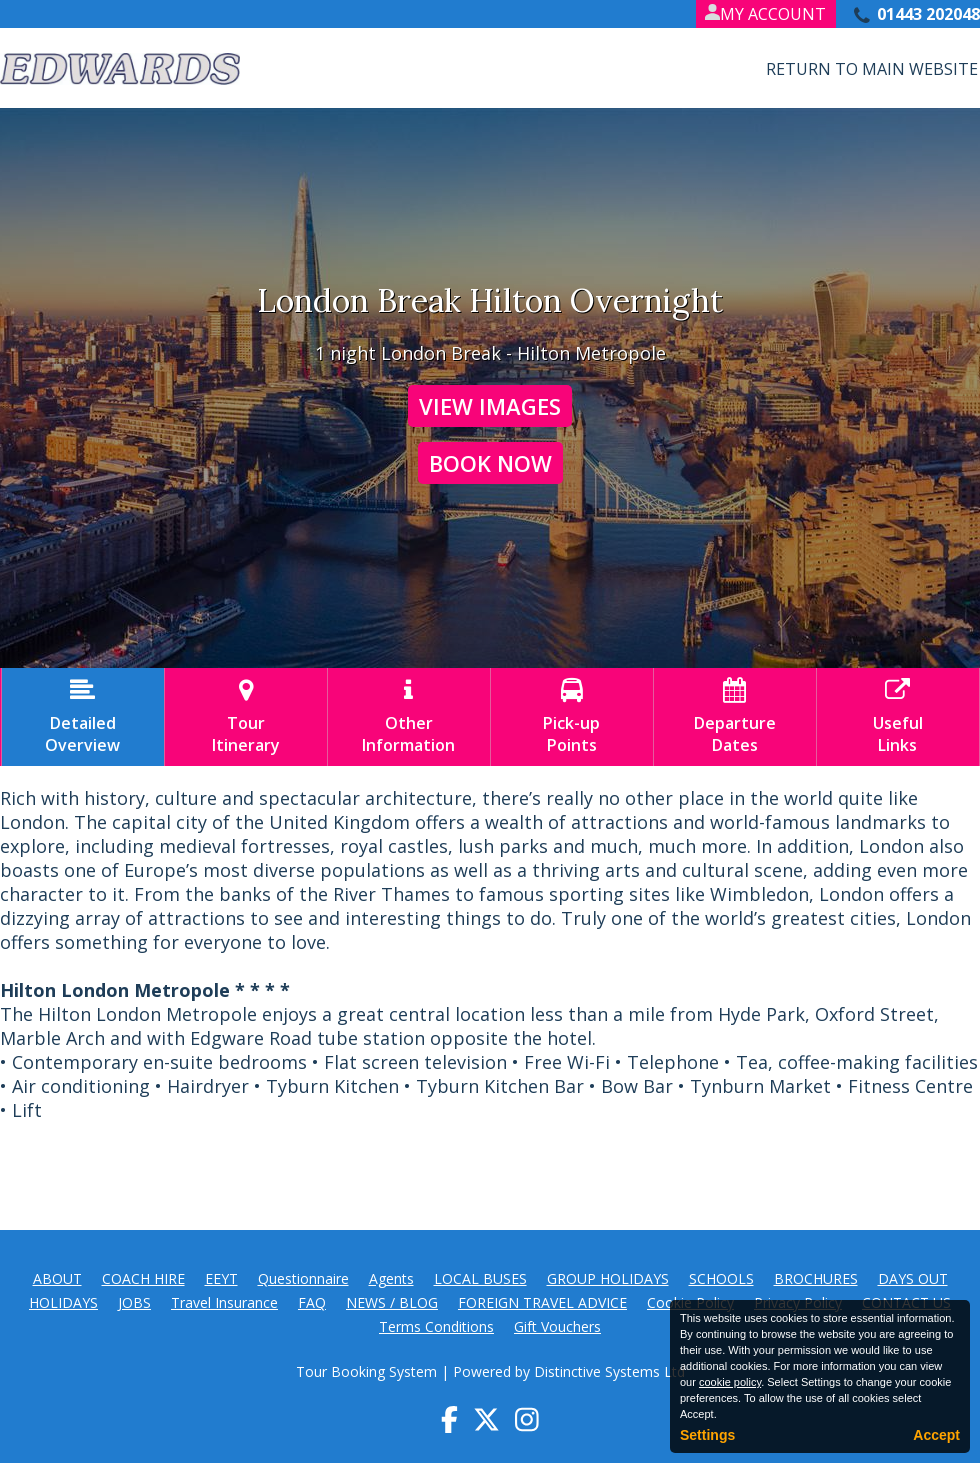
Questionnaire (303, 1278)
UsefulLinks (898, 717)
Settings (707, 1435)
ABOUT (57, 1278)
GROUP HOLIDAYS (608, 1278)
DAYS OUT (913, 1278)
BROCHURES (816, 1278)
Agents (391, 1278)
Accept (936, 1435)
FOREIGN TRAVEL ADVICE (542, 1302)
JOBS (134, 1302)
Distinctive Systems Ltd (609, 1371)
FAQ (312, 1302)
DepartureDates (735, 717)
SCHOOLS (721, 1278)
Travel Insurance (224, 1302)
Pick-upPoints (572, 717)
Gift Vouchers (557, 1326)
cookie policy (730, 1382)
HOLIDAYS (63, 1302)
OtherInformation (409, 717)
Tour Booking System (366, 1371)
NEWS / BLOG (392, 1302)
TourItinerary (246, 717)
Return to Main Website (872, 69)
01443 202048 (928, 14)
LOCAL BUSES (480, 1278)
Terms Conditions (436, 1326)
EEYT (221, 1278)
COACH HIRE (143, 1278)
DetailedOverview (83, 717)
